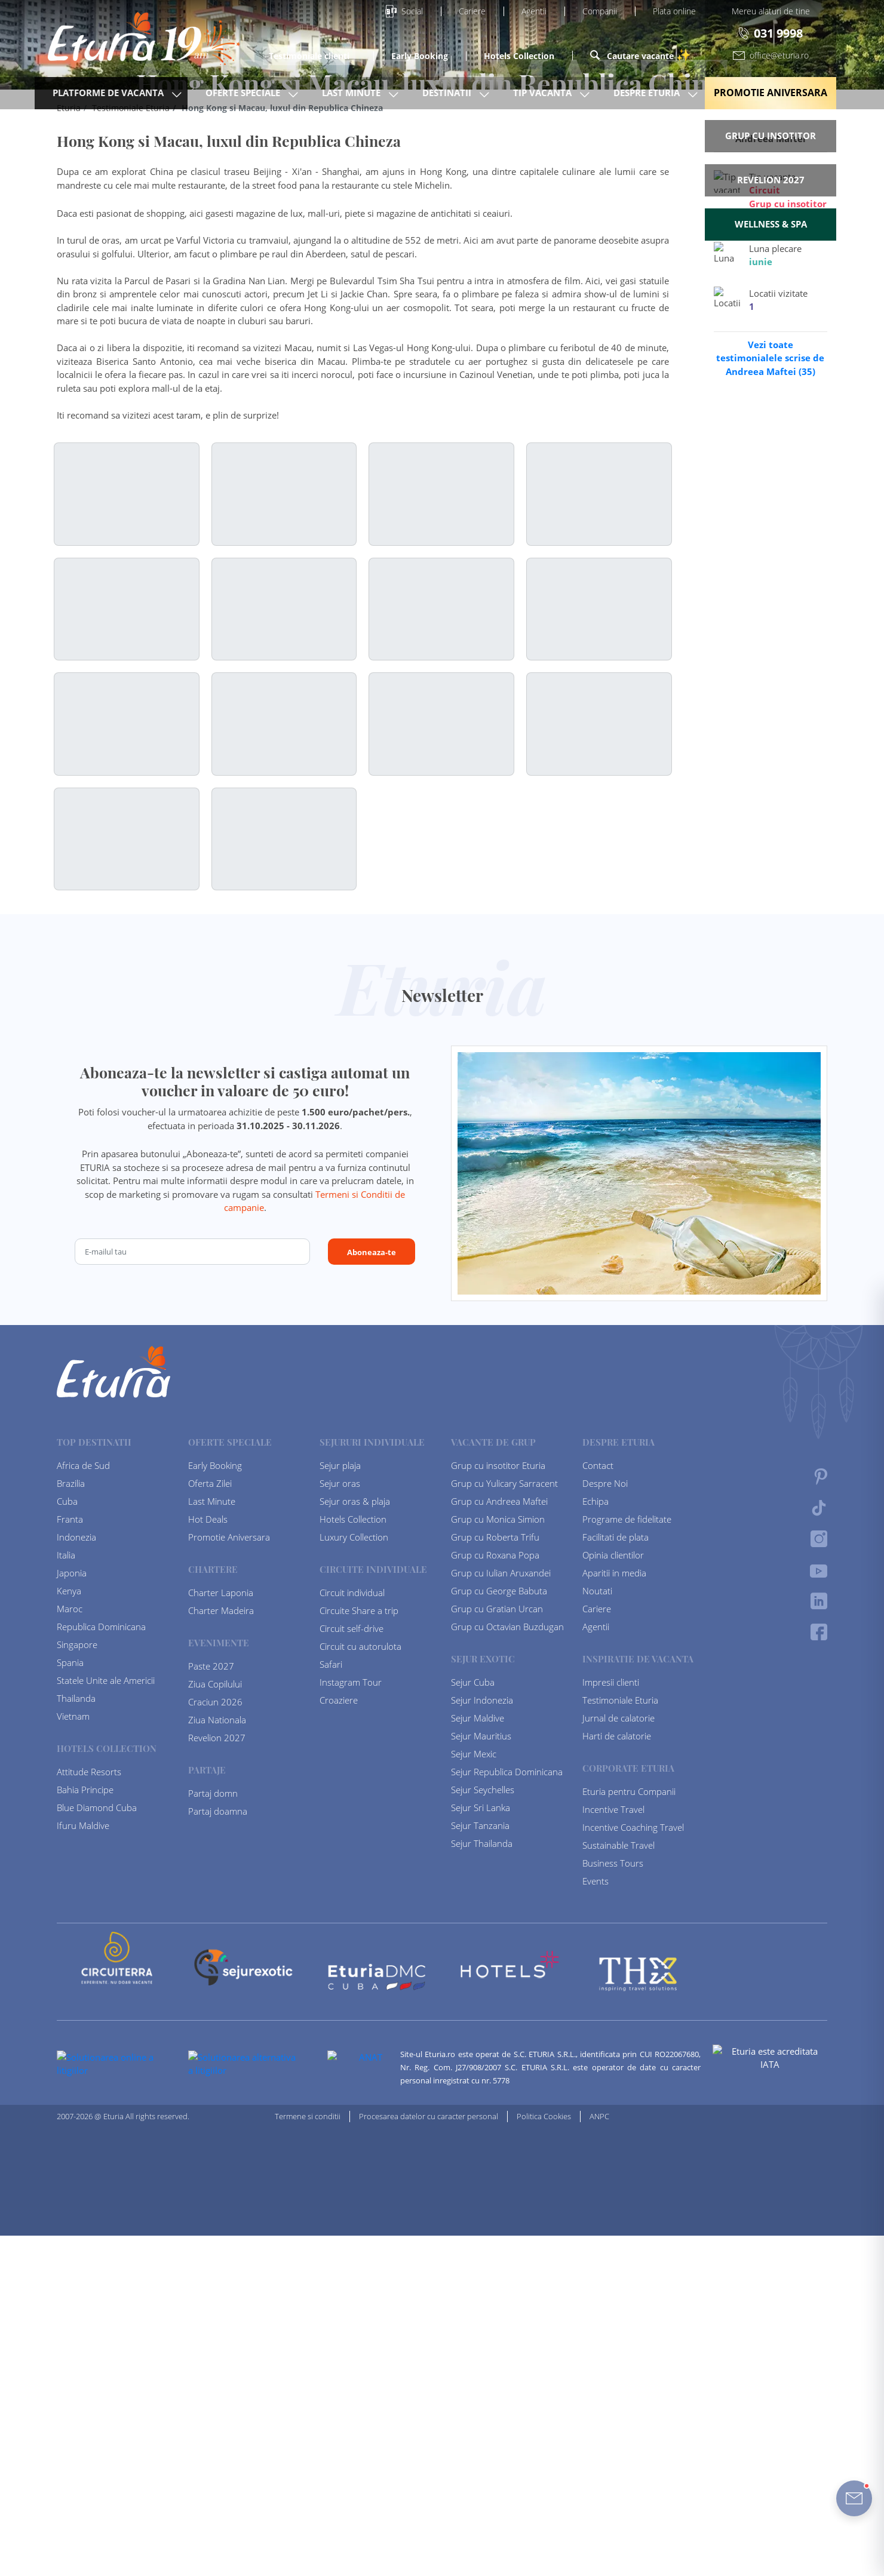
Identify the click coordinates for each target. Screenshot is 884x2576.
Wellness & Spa (771, 224)
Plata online (674, 11)
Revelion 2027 (771, 180)
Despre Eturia (646, 93)
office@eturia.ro (771, 55)
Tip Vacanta (542, 93)
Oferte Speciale (242, 93)
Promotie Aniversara (770, 92)
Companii (599, 11)
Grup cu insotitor (770, 136)
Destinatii (446, 93)
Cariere (472, 11)
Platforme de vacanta (108, 93)
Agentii (534, 11)
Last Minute (351, 93)
